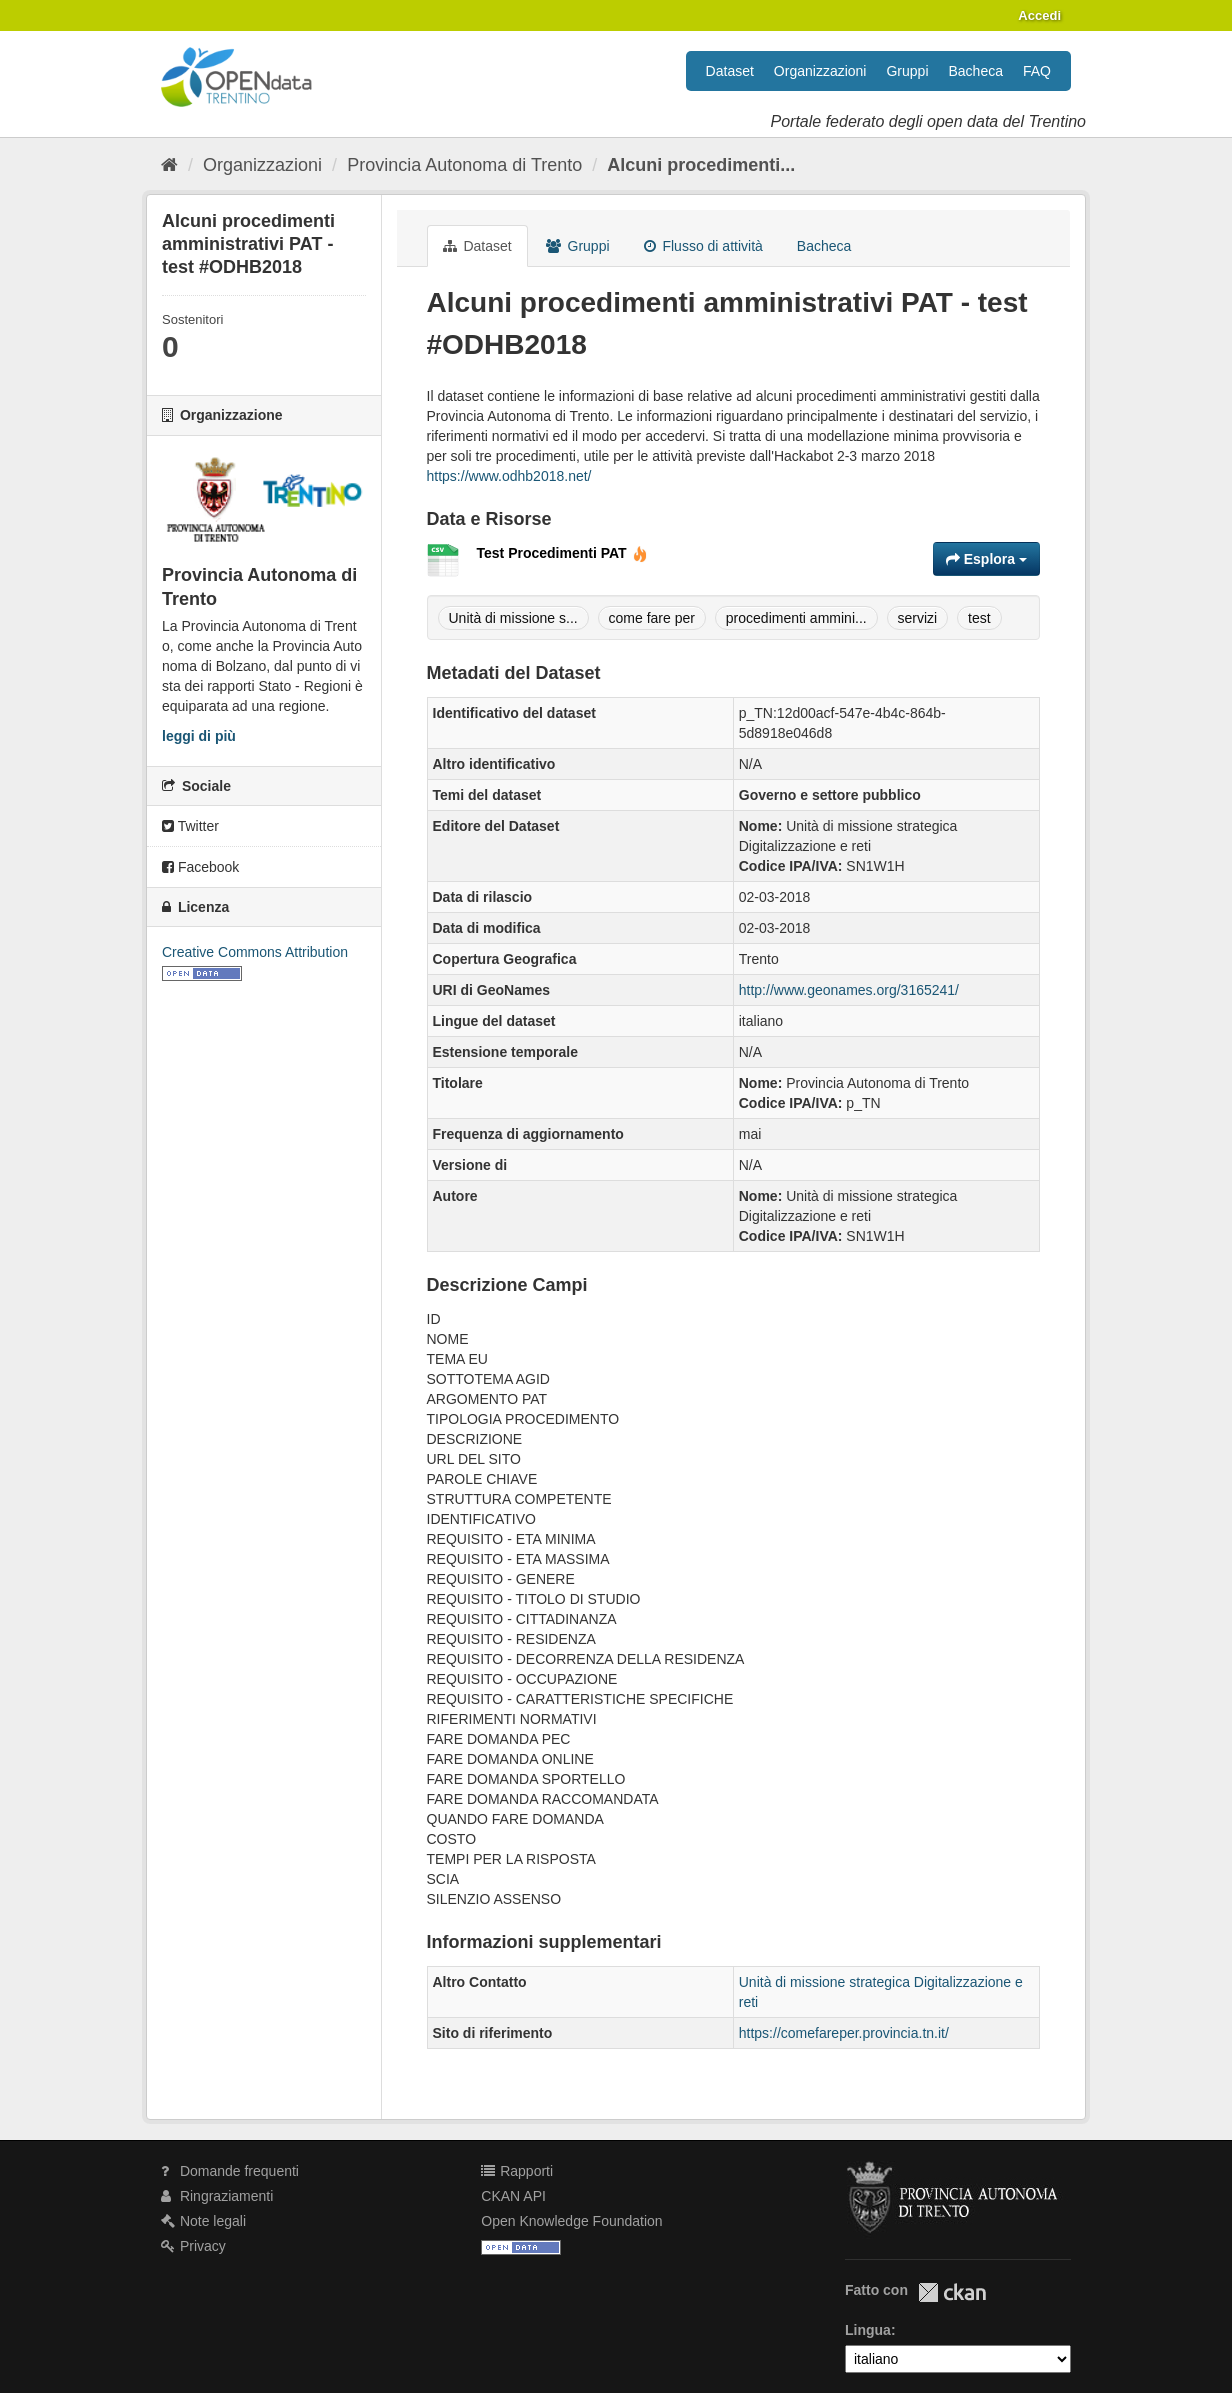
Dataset (730, 71)
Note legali (203, 2221)
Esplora (986, 559)
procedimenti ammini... (796, 618)
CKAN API (513, 2196)
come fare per (652, 618)
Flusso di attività (703, 246)
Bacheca (976, 71)
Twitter (190, 826)
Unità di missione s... (513, 618)
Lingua (868, 2330)
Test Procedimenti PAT (562, 553)
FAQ (1037, 71)
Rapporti (517, 2171)
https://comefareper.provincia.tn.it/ (844, 2033)
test (979, 618)
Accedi (1039, 15)
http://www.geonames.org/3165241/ (849, 990)
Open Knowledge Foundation (571, 2221)
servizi (918, 618)
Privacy (193, 2246)
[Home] (169, 165)
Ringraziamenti (217, 2196)
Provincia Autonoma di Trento (464, 165)
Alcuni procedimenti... (701, 165)
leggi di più (199, 736)
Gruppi (907, 71)
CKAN (952, 2292)
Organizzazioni (820, 71)
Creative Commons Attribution (255, 952)
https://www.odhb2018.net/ (509, 476)
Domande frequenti (230, 2171)
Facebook (200, 867)
